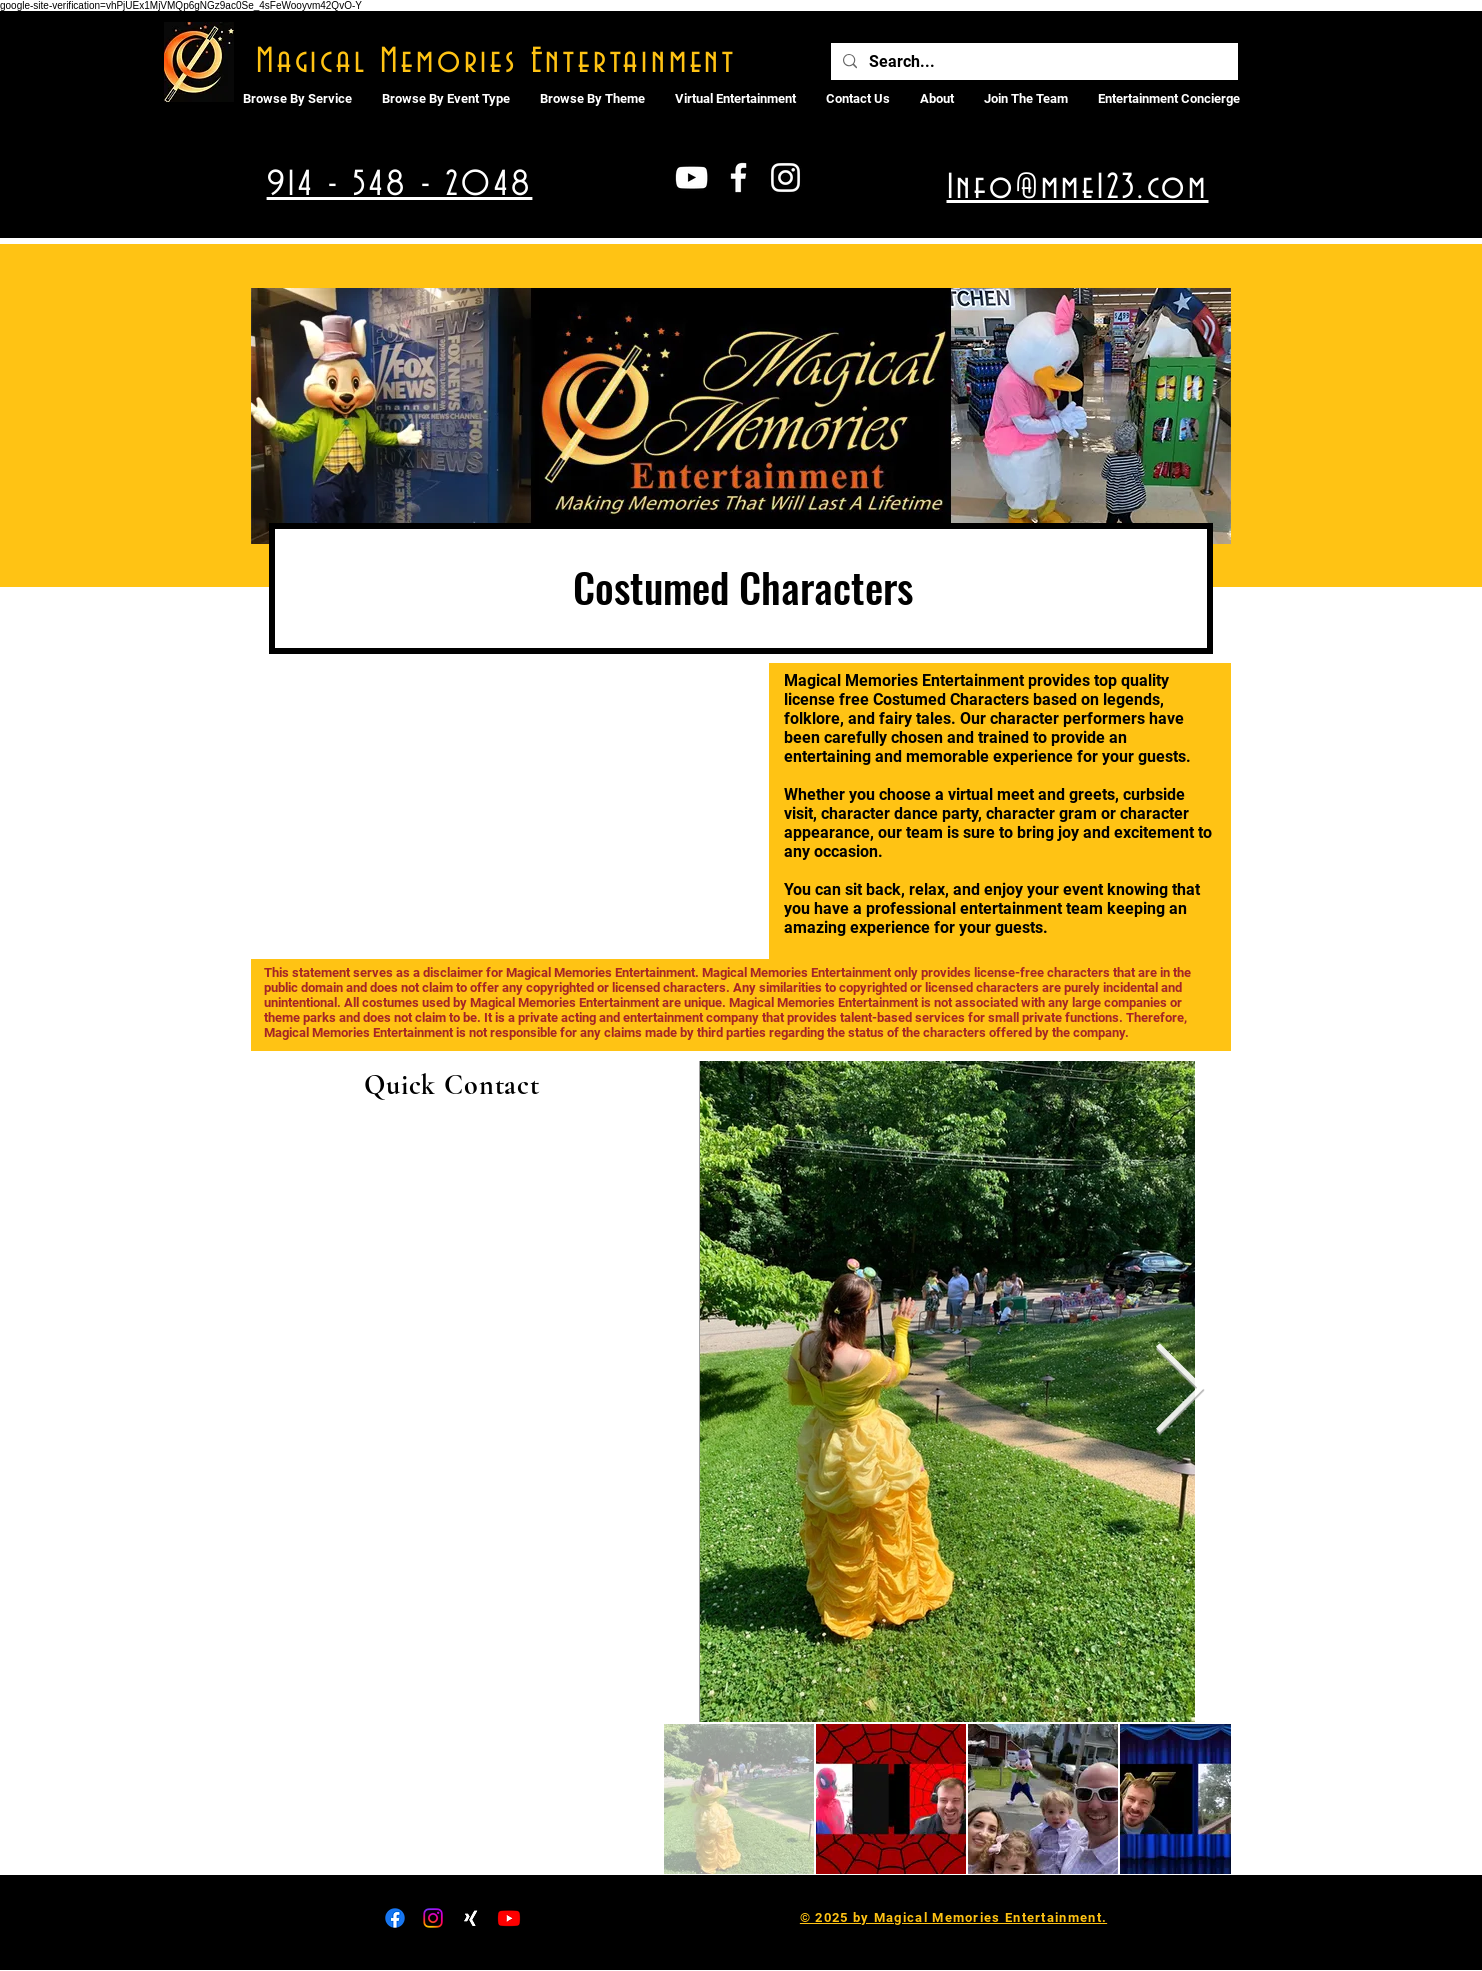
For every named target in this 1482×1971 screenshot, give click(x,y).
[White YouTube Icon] (691, 177)
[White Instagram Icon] (785, 177)
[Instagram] (433, 1918)
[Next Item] (1179, 1391)
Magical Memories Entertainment (496, 62)
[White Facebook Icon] (738, 177)
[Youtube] (509, 1918)
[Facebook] (395, 1918)
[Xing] (471, 1918)
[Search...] (1032, 62)
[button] (735, 99)
